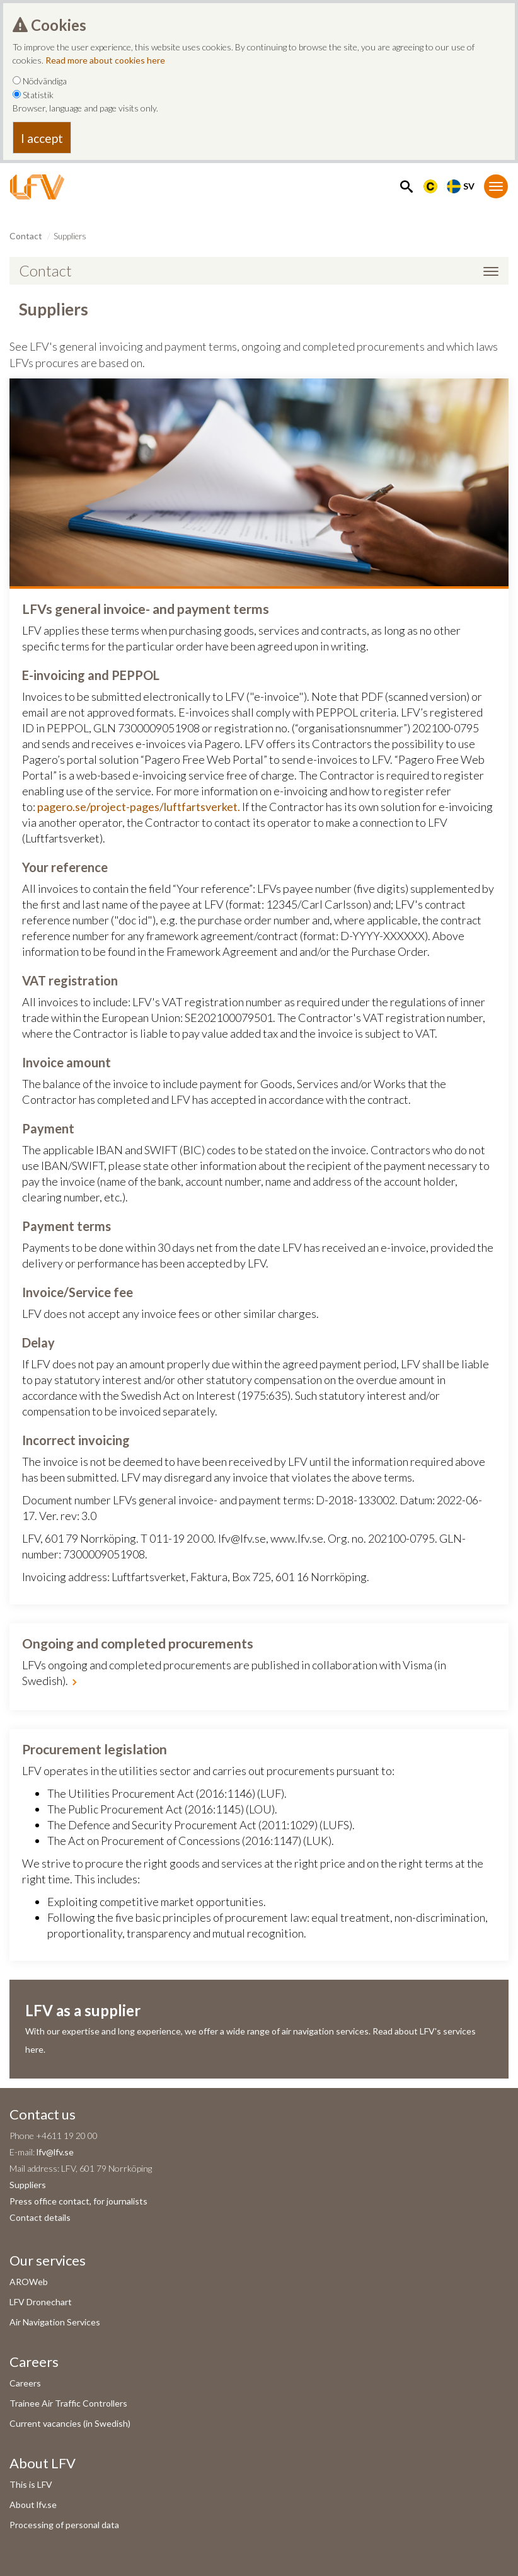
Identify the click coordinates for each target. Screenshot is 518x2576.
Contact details (40, 2217)
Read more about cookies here (105, 60)
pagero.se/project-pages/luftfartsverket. (138, 807)
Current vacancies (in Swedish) (69, 2423)
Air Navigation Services (54, 2322)
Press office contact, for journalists (78, 2201)
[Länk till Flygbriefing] (430, 185)
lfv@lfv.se (55, 2152)
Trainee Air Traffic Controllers (68, 2403)
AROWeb (28, 2281)
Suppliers (27, 2184)
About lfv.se (33, 2504)
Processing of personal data (64, 2524)
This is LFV (30, 2484)
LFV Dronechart (40, 2301)
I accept (42, 138)
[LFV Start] (37, 187)
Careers (25, 2383)
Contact (25, 235)
